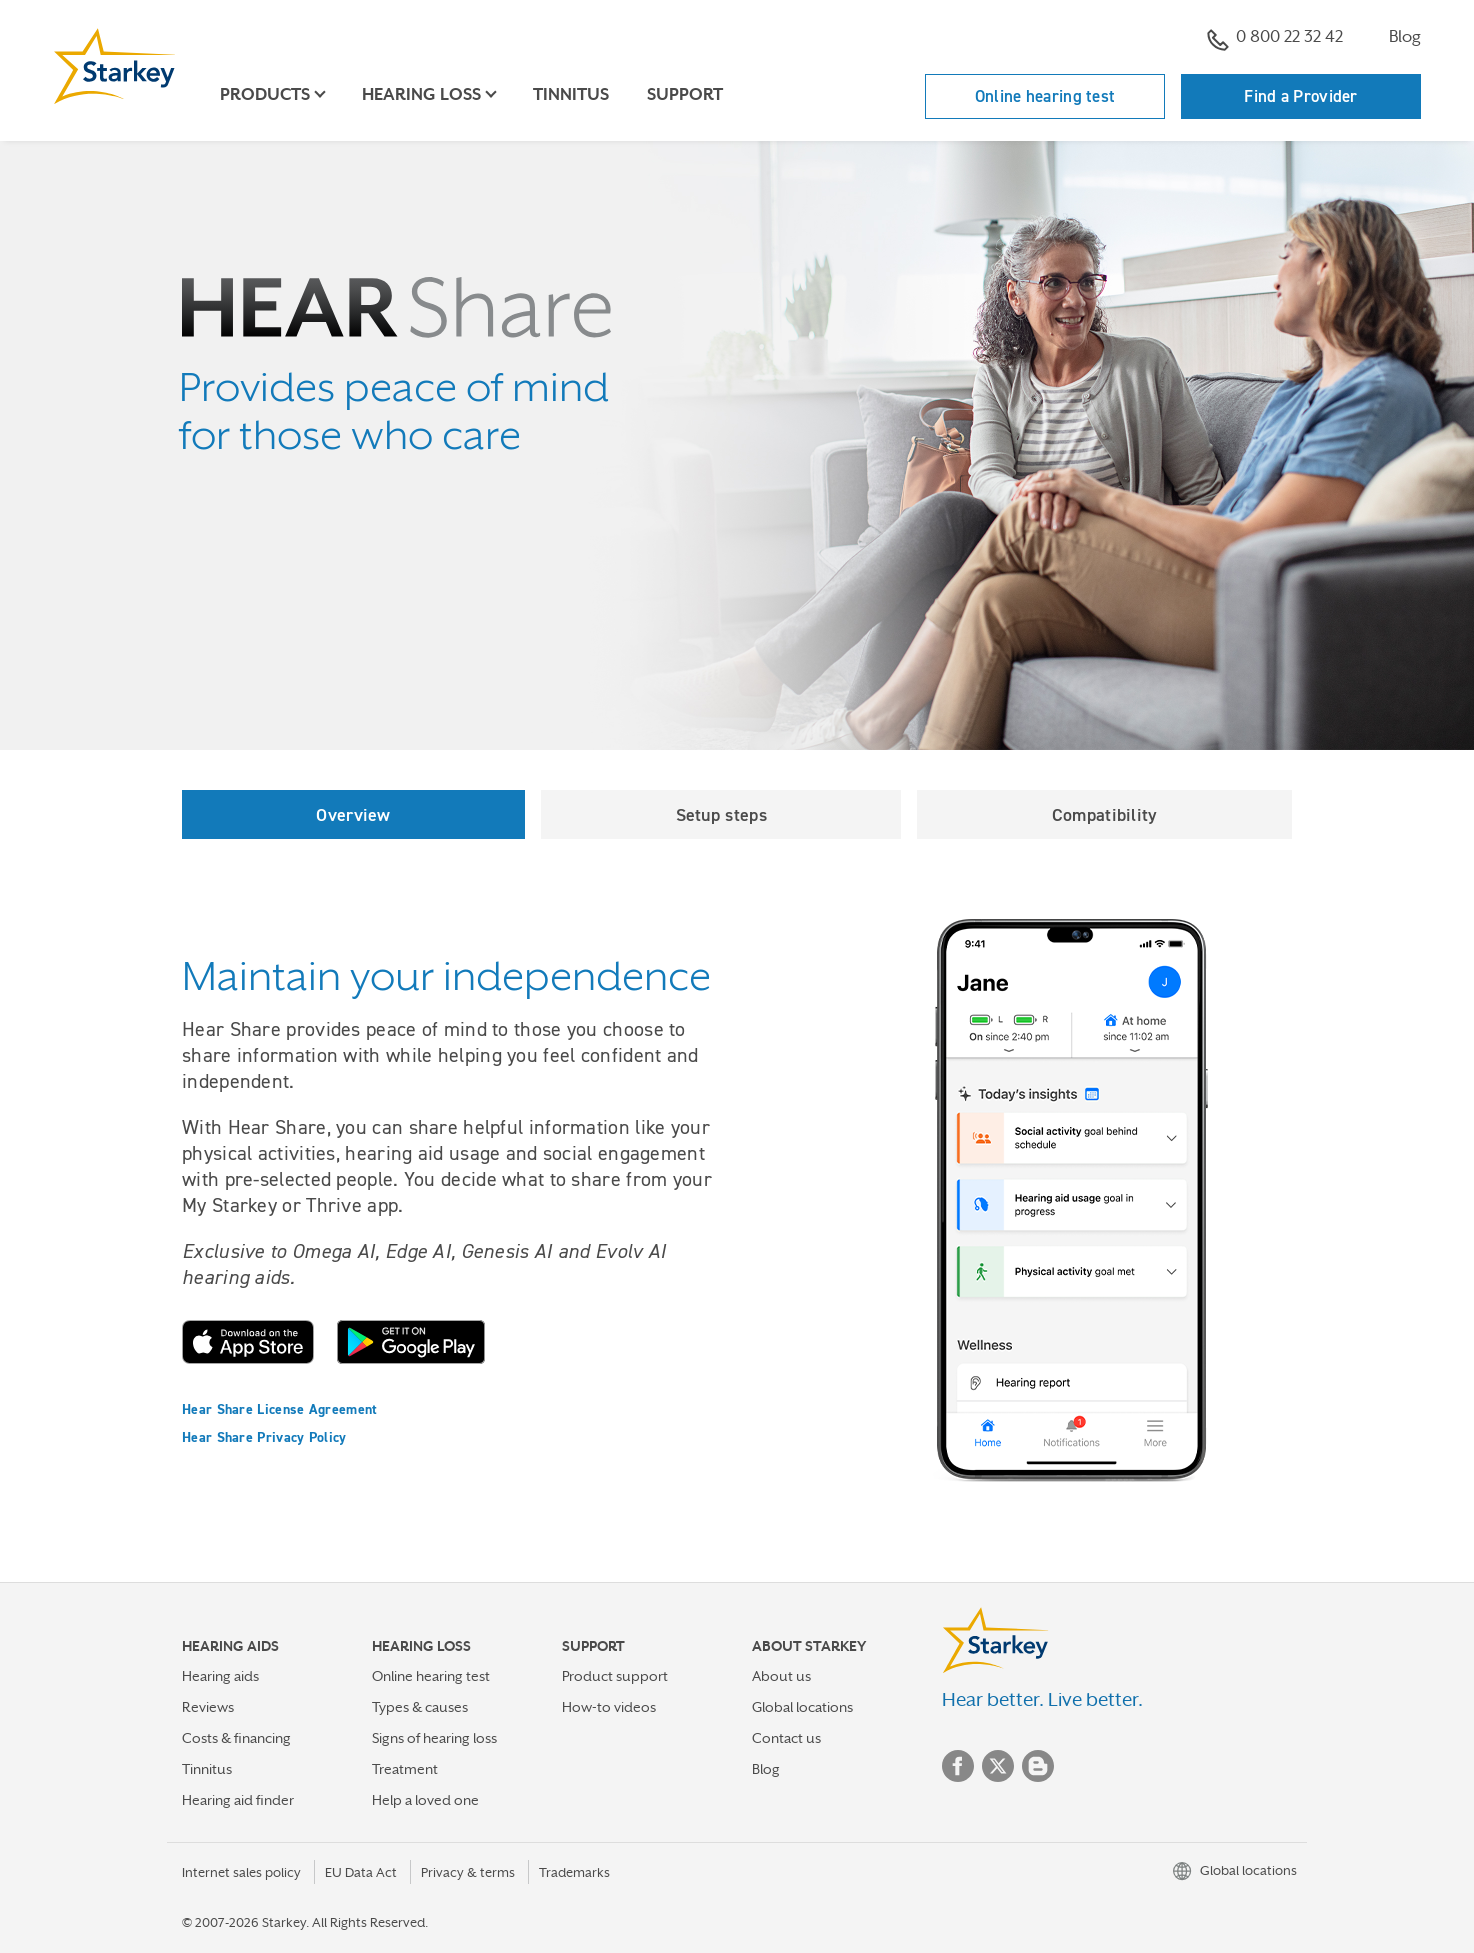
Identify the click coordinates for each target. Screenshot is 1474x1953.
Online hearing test (1045, 96)
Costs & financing (236, 1738)
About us (781, 1676)
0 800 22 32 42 (1275, 39)
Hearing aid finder (238, 1800)
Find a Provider (1301, 96)
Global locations (802, 1707)
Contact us (786, 1738)
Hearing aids (220, 1676)
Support (685, 94)
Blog (1405, 36)
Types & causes (420, 1707)
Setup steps (721, 814)
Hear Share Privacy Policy (264, 1437)
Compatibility (1105, 814)
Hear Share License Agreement (279, 1409)
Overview (353, 814)
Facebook (958, 1766)
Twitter (998, 1766)
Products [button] (265, 94)
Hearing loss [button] (421, 94)
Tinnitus (571, 94)
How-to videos (609, 1707)
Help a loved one (425, 1800)
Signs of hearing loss (434, 1738)
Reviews (208, 1707)
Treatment (405, 1769)
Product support (615, 1676)
